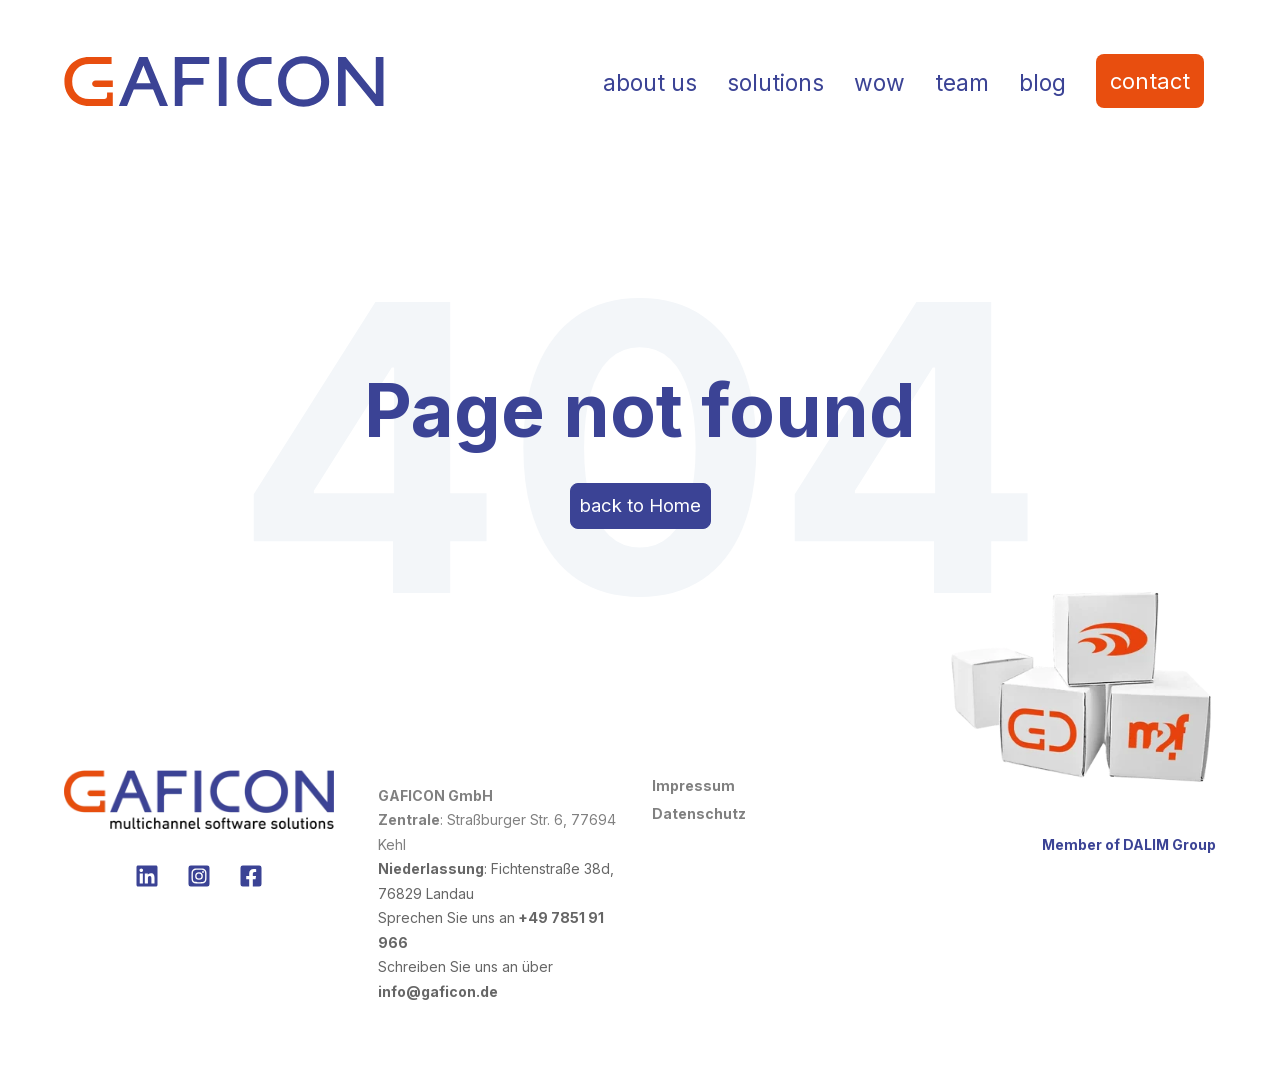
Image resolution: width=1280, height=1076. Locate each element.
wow (879, 82)
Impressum (693, 795)
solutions (775, 82)
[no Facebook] (251, 887)
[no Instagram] (199, 887)
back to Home (640, 510)
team (962, 82)
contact (1150, 81)
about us (650, 82)
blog (1042, 82)
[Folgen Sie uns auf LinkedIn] (147, 887)
